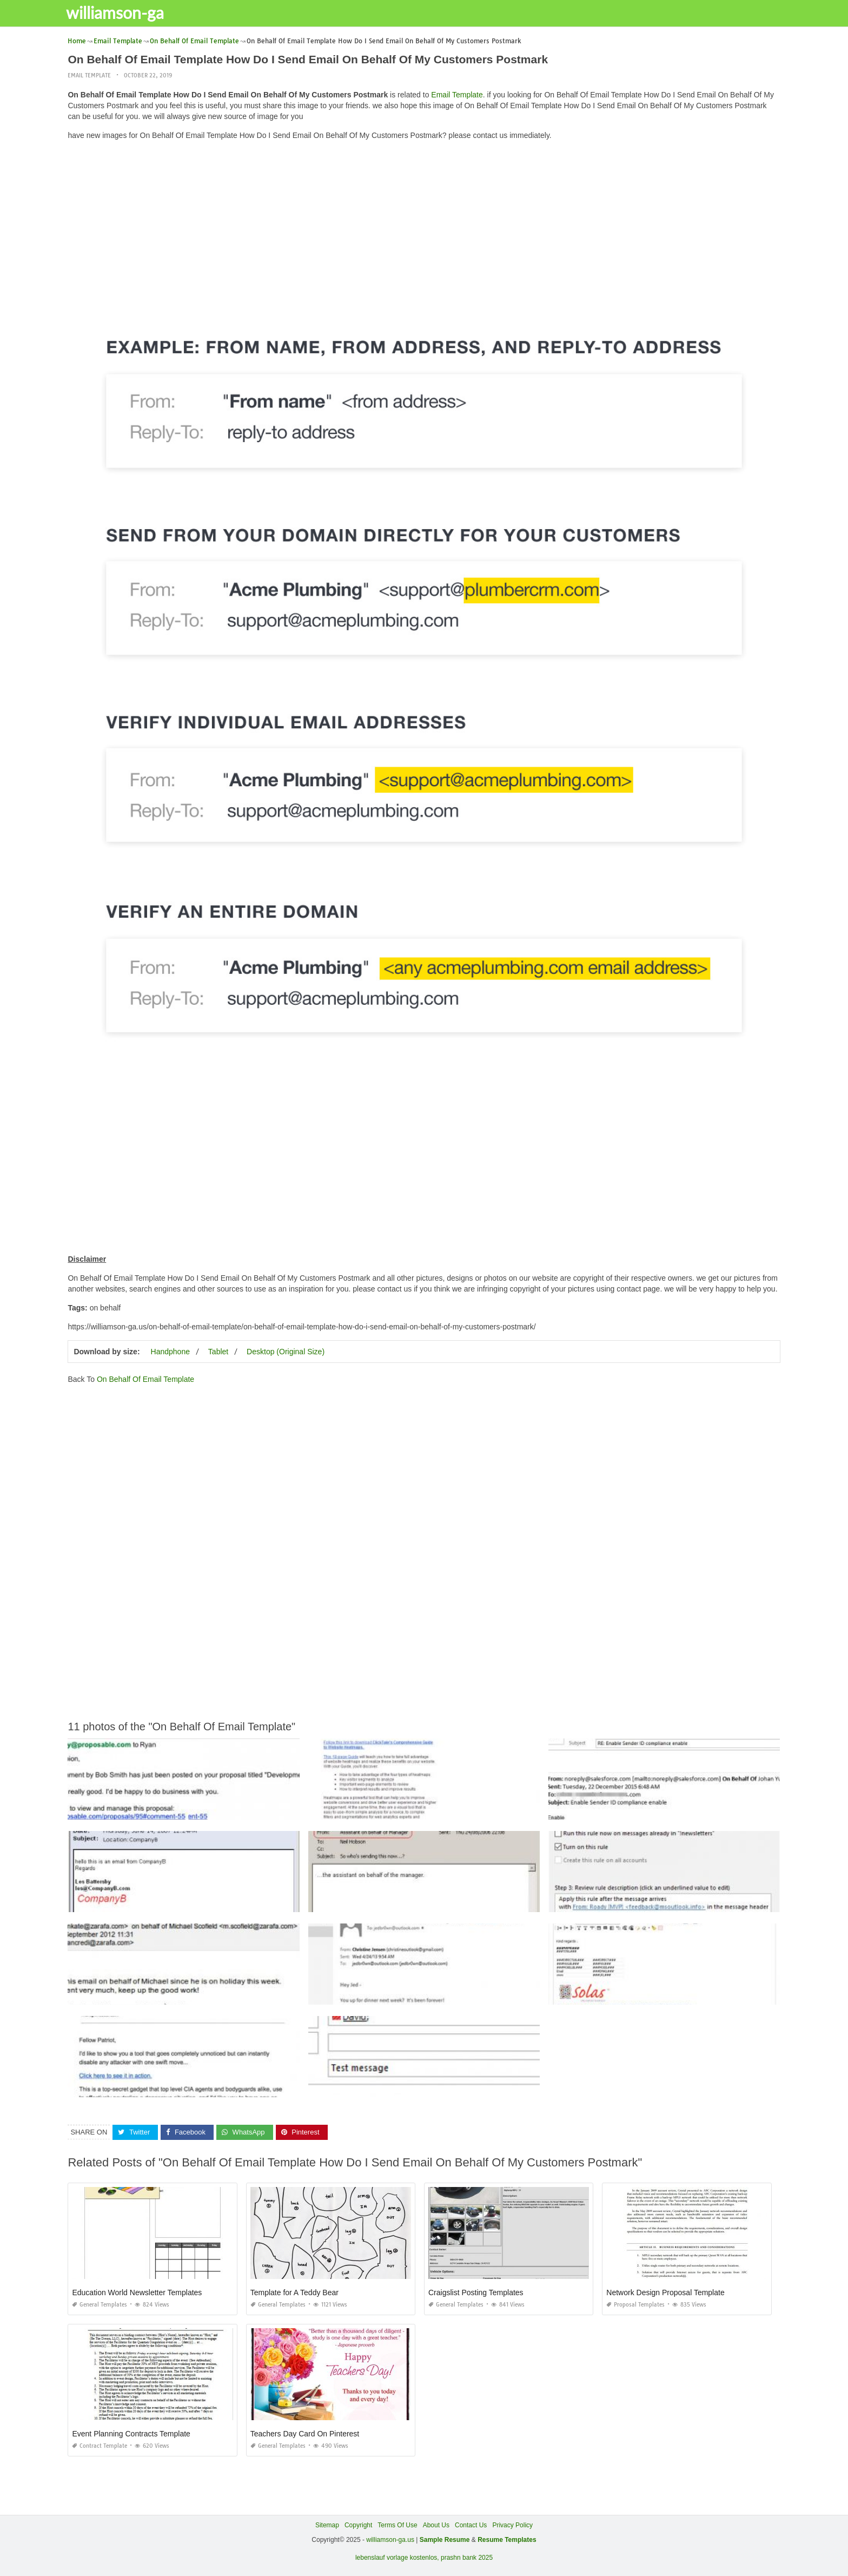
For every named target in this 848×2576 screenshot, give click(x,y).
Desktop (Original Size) (285, 1351)
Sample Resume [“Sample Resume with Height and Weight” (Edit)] (445, 2540)
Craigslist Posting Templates (476, 2292)
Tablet (218, 1351)
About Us (436, 2525)
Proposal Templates (635, 2304)
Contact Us (471, 2525)
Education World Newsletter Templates (137, 2292)
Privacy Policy (512, 2525)
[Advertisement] (424, 224)
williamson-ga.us (390, 2540)
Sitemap (327, 2525)
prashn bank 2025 (467, 2557)
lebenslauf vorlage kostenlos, (397, 2557)
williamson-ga (122, 12)
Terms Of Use (397, 2525)
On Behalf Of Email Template (145, 1379)
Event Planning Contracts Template (131, 2433)
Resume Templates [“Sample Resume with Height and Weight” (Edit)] (507, 2540)
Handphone (170, 1351)
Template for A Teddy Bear (294, 2292)
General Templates (99, 2304)
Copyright (358, 2525)
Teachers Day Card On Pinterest (305, 2433)
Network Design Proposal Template (665, 2292)
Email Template (89, 75)
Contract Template (99, 2445)
